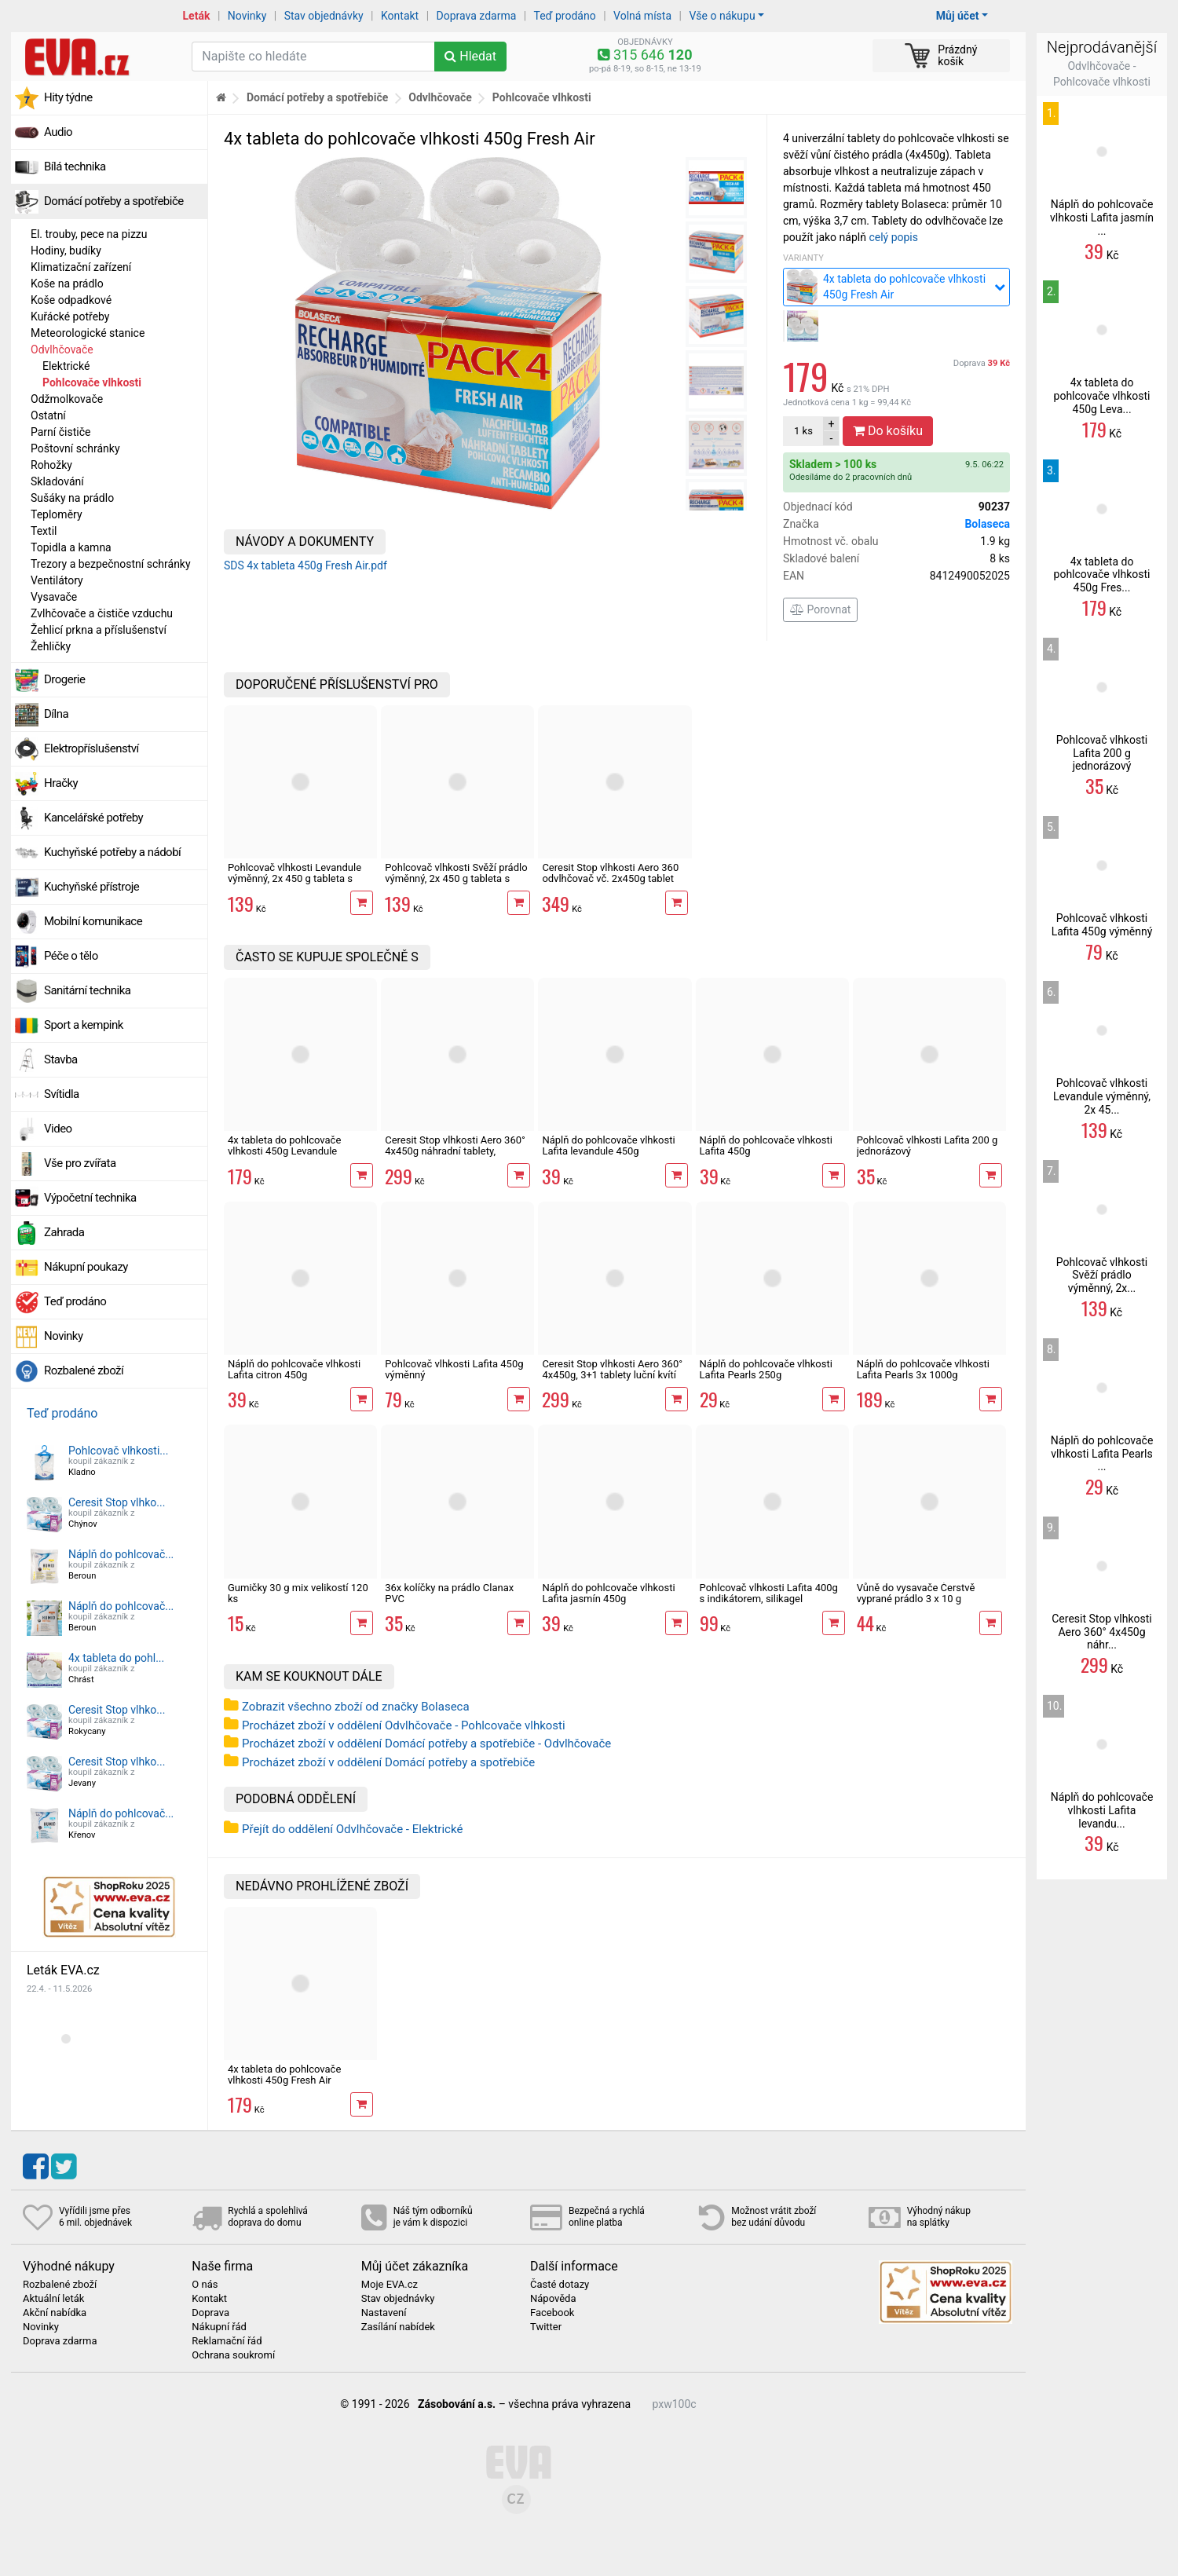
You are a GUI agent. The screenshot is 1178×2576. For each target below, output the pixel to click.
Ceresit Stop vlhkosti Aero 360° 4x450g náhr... (1102, 1632)
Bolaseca (987, 524)
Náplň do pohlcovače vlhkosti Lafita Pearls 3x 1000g (923, 1369)
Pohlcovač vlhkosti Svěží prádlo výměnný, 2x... (1101, 1275)
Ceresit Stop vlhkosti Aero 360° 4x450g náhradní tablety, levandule (455, 1151)
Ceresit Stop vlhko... (116, 1502)
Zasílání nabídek (398, 2327)
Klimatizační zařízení (81, 267)
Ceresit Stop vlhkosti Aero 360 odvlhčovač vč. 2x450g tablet (610, 873)
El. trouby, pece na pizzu (89, 234)
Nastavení (384, 2312)
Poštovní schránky (75, 448)
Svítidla (61, 1094)
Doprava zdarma (477, 15)
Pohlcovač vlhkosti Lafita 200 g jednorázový (927, 1145)
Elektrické (66, 366)
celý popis (893, 237)
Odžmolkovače (67, 399)
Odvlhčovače (62, 349)
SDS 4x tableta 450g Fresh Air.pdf (305, 565)
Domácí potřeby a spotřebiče (114, 201)
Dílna (56, 714)
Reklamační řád (227, 2341)
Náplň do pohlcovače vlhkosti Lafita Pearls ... (1102, 1453)
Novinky (247, 15)
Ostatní (48, 415)
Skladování (57, 481)
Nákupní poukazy (86, 1267)
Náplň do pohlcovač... (121, 1554)
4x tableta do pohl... (116, 1658)
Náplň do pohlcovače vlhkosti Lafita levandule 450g (608, 1145)
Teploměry (56, 514)
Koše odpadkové (71, 300)
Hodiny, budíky (66, 250)
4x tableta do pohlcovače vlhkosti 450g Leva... (1102, 395)
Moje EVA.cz (389, 2284)
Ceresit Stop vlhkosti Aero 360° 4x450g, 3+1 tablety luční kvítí (612, 1369)
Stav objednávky (324, 15)
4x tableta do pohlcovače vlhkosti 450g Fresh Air (284, 2074)
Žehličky (51, 646)
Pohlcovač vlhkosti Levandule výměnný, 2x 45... (1102, 1096)
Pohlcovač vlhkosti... (118, 1450)
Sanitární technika (87, 990)
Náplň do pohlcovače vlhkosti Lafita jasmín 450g (608, 1593)
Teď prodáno (564, 15)
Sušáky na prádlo (72, 498)
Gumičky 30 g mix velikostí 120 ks (298, 1593)
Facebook (552, 2312)
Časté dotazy (559, 2284)
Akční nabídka (54, 2312)
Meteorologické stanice (88, 333)
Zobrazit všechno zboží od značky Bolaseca (356, 1707)
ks (803, 431)
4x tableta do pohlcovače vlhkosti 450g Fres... (1102, 575)
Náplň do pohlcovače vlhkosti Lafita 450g (766, 1145)
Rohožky (51, 465)
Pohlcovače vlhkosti (91, 382)
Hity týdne (68, 97)
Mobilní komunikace (93, 921)
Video (58, 1129)
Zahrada (64, 1232)
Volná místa (642, 15)
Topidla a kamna (71, 547)
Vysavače (54, 597)
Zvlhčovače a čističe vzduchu (102, 613)
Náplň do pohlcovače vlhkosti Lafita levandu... (1102, 1810)
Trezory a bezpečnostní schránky (111, 564)
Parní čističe (60, 432)
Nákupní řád (219, 2327)
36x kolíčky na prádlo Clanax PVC (449, 1593)
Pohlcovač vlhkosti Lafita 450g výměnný (454, 1369)
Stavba (61, 1059)
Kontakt (400, 15)
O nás (205, 2284)
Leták (196, 15)
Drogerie (64, 679)
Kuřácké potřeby (70, 316)
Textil (44, 531)
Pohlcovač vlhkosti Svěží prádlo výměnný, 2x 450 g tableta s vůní (456, 879)
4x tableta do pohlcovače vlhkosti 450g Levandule (284, 1145)
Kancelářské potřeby (93, 817)
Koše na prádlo (67, 283)
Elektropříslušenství (91, 748)
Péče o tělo (71, 956)
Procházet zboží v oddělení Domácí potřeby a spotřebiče (388, 1762)
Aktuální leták (53, 2298)
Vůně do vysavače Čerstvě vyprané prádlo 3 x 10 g (916, 1593)
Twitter (546, 2327)
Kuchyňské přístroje (91, 887)
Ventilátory (57, 580)
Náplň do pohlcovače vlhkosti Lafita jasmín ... (1102, 217)
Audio (58, 132)
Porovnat (820, 609)
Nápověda (553, 2298)
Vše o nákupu (722, 15)
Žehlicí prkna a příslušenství (98, 630)
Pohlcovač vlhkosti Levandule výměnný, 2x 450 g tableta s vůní (294, 879)
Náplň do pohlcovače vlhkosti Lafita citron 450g (294, 1369)
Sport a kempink (83, 1025)
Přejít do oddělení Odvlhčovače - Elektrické (352, 1829)
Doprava (981, 363)
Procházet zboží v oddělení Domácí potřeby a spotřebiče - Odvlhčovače (426, 1743)
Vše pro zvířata (80, 1163)
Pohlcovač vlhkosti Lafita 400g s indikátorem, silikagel (769, 1593)
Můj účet (957, 15)
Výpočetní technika (90, 1198)
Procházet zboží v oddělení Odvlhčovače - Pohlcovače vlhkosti (403, 1725)
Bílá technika (75, 166)
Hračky (61, 783)
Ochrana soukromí (233, 2355)
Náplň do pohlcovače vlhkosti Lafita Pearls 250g (766, 1369)
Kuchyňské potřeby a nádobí (112, 852)
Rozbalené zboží (83, 1370)
